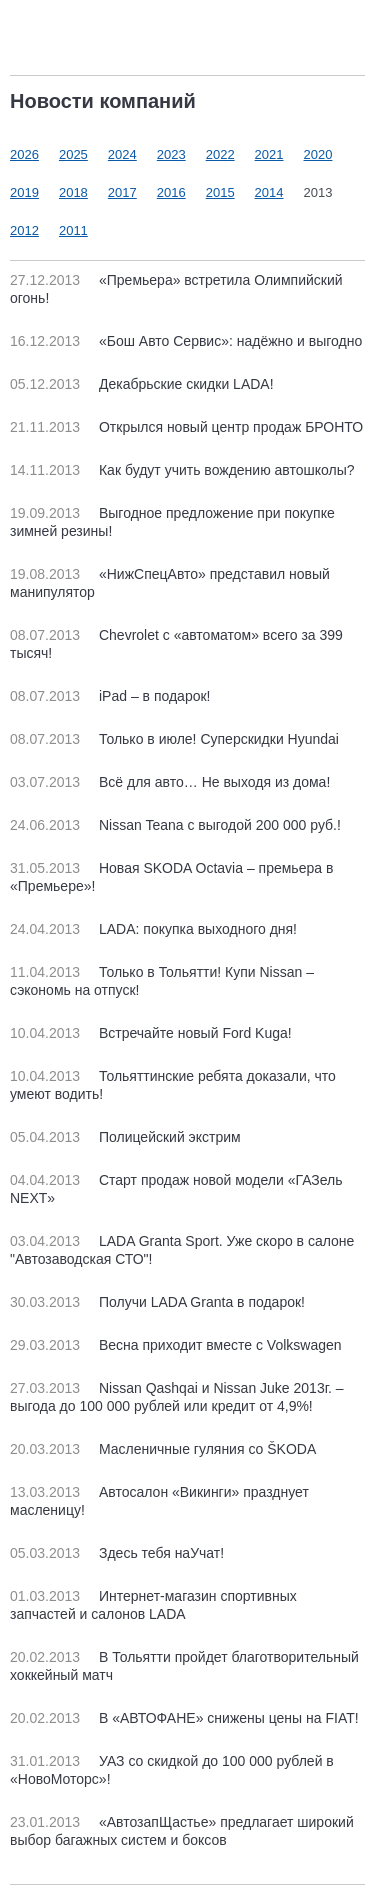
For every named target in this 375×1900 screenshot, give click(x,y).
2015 (220, 192)
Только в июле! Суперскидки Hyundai (174, 739)
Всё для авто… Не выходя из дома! (170, 782)
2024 (122, 154)
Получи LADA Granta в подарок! (157, 1302)
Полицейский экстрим (125, 1137)
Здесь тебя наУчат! (117, 1553)
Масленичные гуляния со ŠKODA (163, 1449)
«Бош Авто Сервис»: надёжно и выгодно (186, 341)
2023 (171, 154)
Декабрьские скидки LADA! (142, 384)
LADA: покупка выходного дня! (153, 929)
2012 (24, 230)
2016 (171, 192)
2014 (269, 192)
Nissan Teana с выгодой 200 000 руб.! (175, 825)
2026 (24, 154)
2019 (24, 192)
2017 (122, 192)
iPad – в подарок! (110, 696)
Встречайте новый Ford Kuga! (151, 1033)
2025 (73, 154)
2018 (73, 192)
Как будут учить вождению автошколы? (182, 470)
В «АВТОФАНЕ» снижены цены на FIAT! (184, 1718)
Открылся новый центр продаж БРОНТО (186, 427)
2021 (269, 154)
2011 (73, 230)
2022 (220, 154)
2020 (318, 154)
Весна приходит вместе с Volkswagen (176, 1345)
